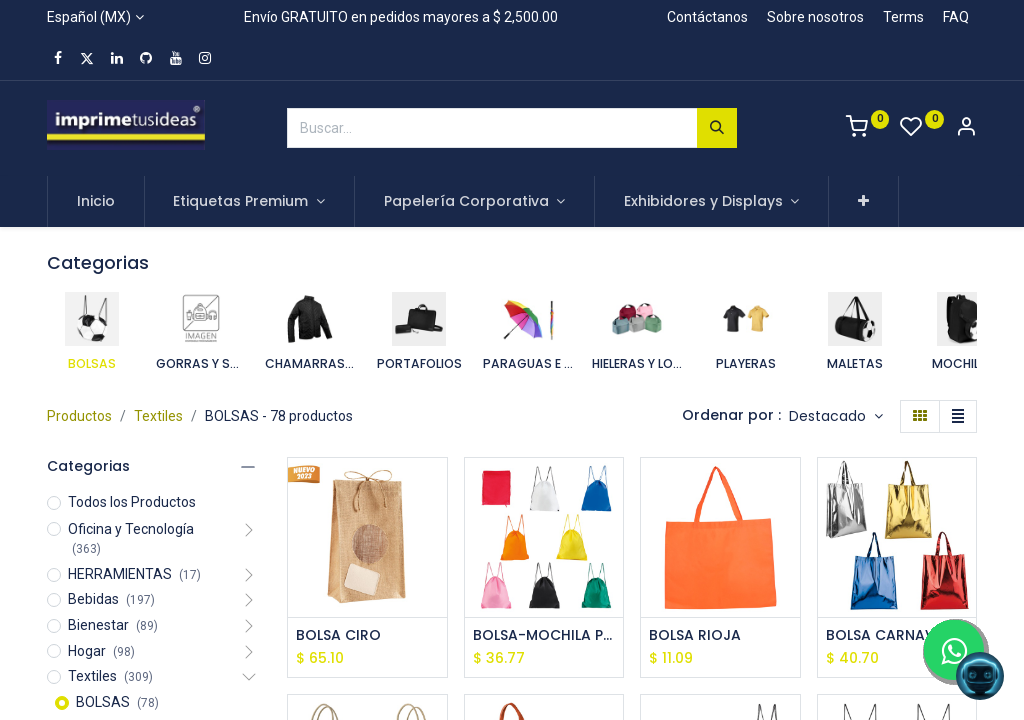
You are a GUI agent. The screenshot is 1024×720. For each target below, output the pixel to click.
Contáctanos (707, 17)
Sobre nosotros (815, 17)
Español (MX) (89, 17)
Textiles (158, 416)
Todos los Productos (132, 502)
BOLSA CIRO (338, 635)
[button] (863, 202)
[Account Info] (966, 129)
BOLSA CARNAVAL (888, 635)
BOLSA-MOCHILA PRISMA (544, 635)
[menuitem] (96, 202)
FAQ (956, 17)
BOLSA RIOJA (695, 635)
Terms (903, 17)
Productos (79, 416)
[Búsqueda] (717, 128)
